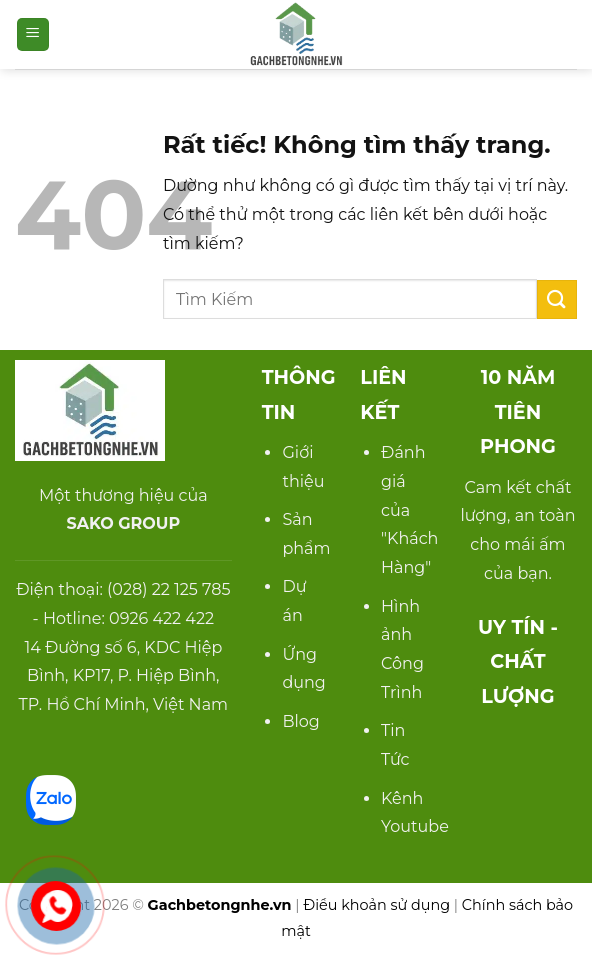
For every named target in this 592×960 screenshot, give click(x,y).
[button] (33, 34)
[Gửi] (557, 299)
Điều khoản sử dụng (376, 905)
